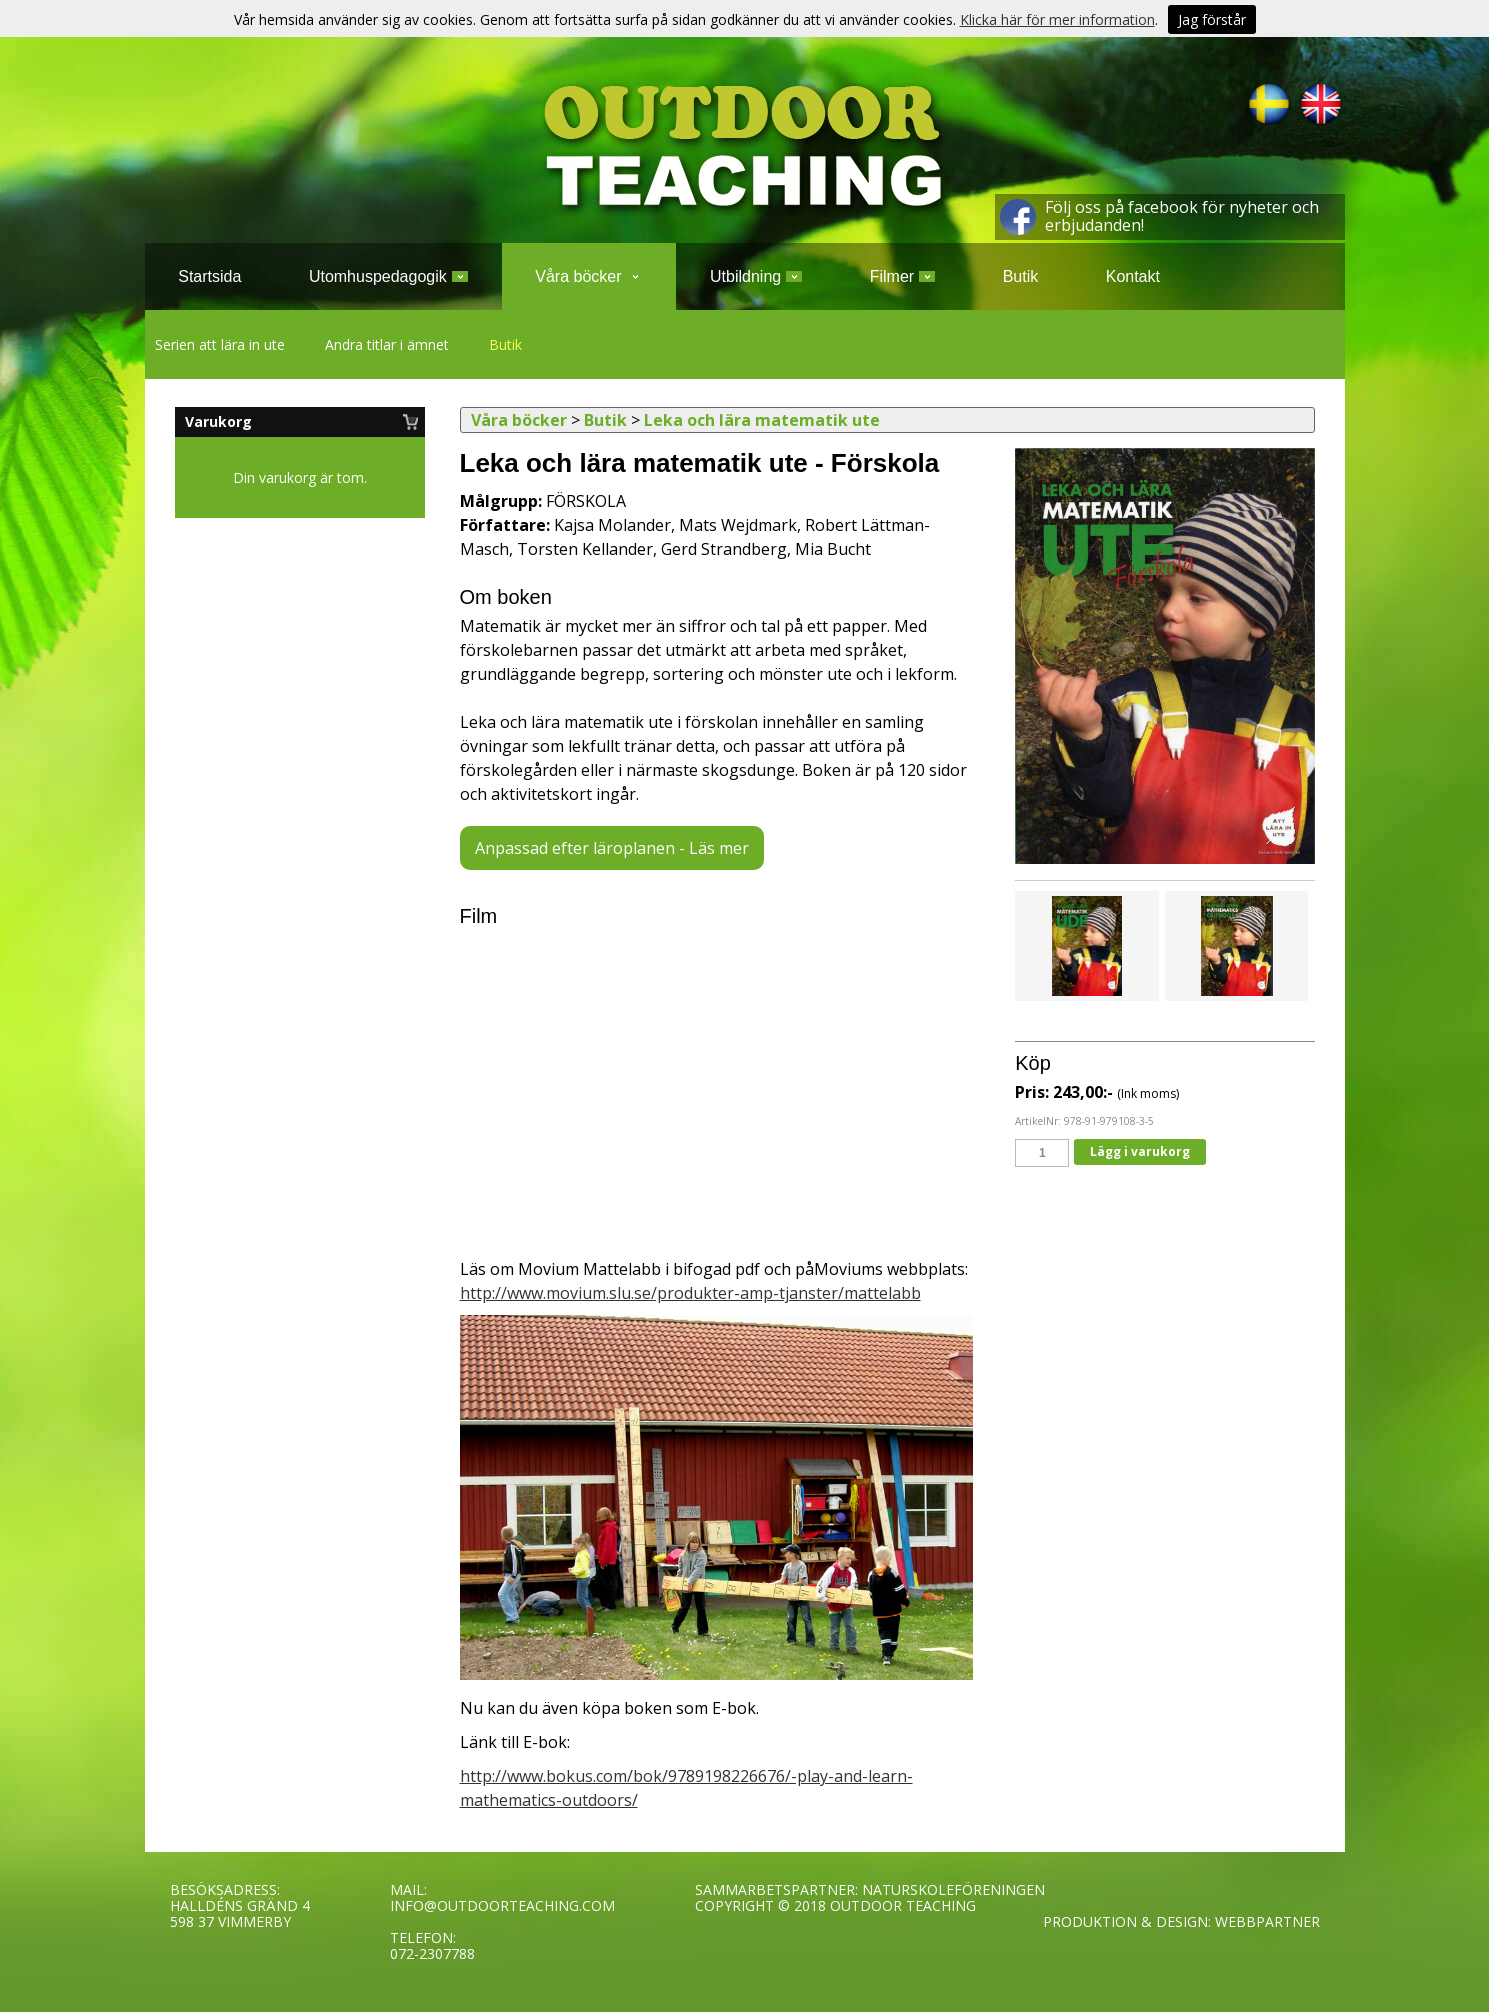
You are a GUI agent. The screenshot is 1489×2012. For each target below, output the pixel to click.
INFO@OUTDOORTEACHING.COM (502, 1905)
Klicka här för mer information (1057, 19)
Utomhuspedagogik (388, 276)
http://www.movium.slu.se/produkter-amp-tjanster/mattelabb (690, 1293)
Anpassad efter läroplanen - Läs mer (612, 848)
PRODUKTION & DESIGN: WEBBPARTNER (1181, 1921)
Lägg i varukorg (1140, 1151)
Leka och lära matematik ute (762, 420)
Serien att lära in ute (220, 344)
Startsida (209, 276)
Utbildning (756, 276)
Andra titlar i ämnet (387, 344)
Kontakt (1133, 276)
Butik (505, 344)
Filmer (902, 276)
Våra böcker (588, 276)
